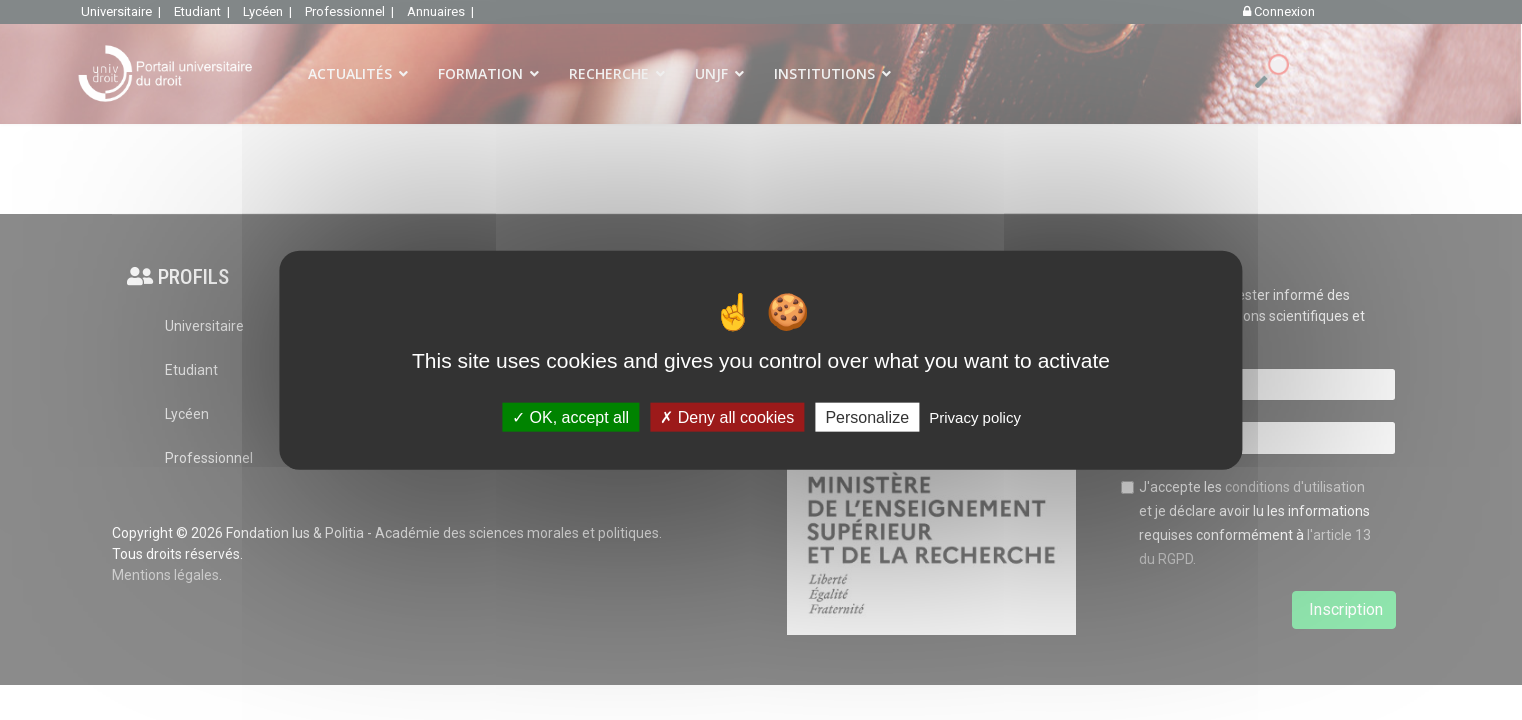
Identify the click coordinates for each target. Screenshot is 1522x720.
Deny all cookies (727, 416)
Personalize (867, 416)
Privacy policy (975, 416)
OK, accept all (570, 416)
